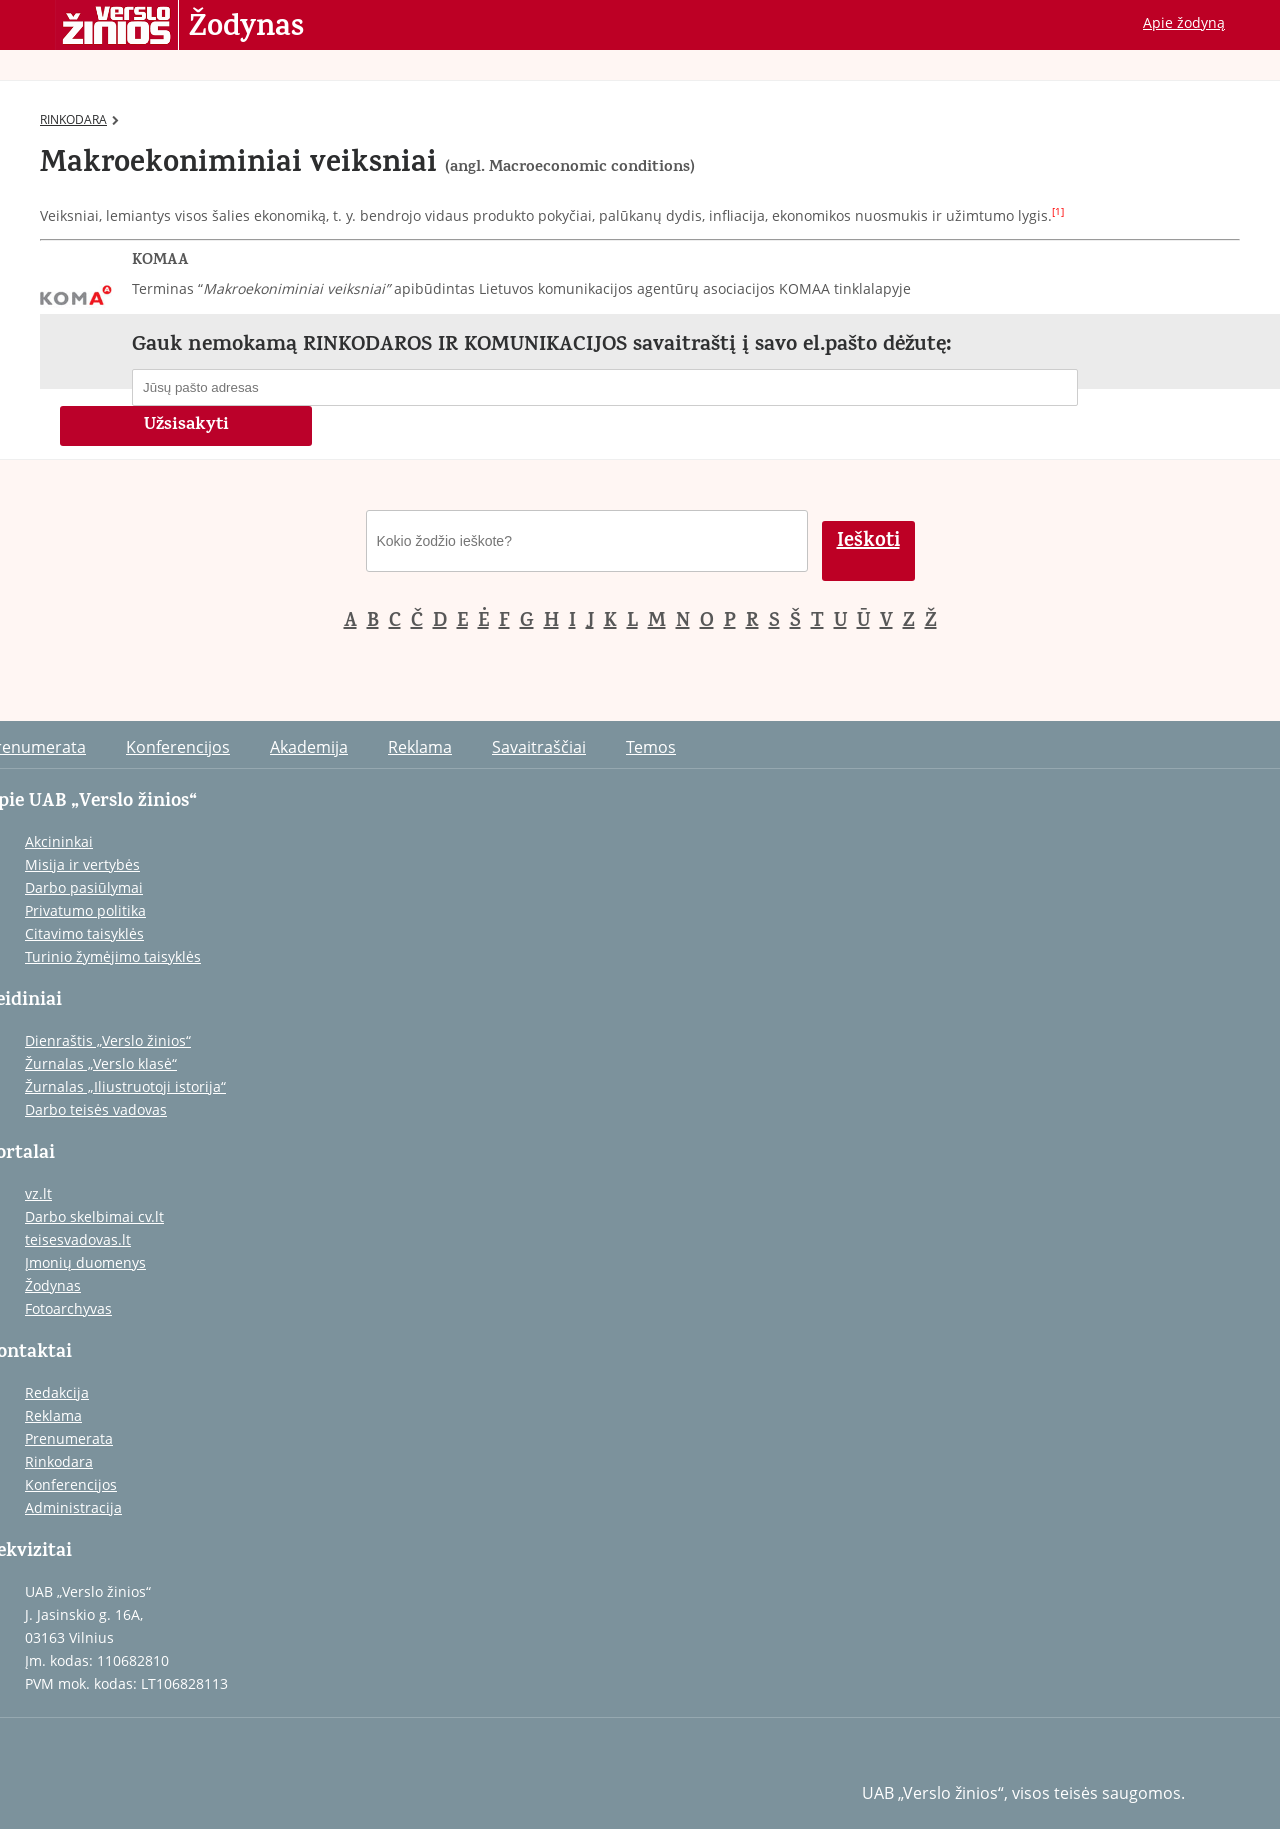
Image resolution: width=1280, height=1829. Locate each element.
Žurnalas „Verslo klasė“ (101, 1063)
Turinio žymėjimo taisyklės (113, 956)
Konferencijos (178, 747)
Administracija (73, 1507)
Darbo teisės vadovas (96, 1109)
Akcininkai (59, 841)
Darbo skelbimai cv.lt (94, 1216)
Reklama (420, 747)
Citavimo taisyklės (84, 933)
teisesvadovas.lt (78, 1239)
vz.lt (38, 1193)
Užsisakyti (186, 426)
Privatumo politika (85, 910)
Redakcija (57, 1392)
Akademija (309, 747)
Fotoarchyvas (68, 1308)
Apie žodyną (1184, 22)
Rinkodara (59, 1461)
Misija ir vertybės (82, 864)
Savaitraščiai (539, 747)
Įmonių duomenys (85, 1262)
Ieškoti (868, 542)
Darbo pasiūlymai (84, 887)
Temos (651, 747)
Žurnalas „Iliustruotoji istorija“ (125, 1086)
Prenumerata (69, 1438)
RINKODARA (79, 119)
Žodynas (246, 28)
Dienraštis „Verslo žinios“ (108, 1040)
